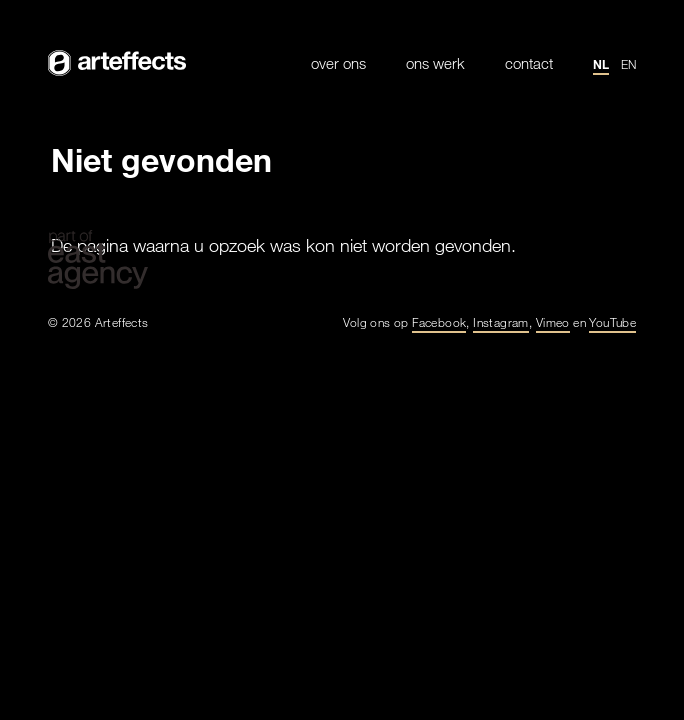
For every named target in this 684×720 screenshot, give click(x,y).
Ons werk (435, 63)
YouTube (612, 322)
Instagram (501, 322)
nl (601, 64)
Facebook (439, 322)
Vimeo (553, 322)
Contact (529, 63)
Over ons (338, 63)
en (628, 64)
